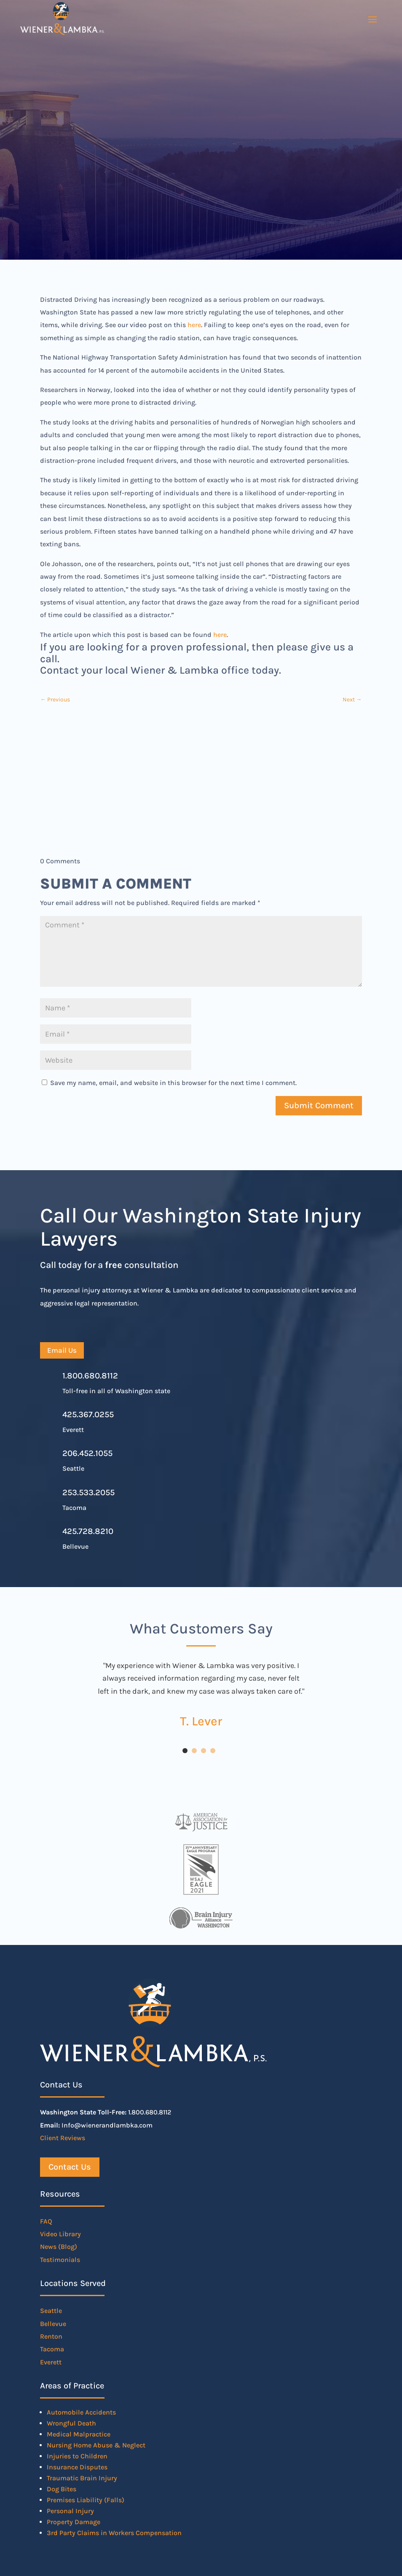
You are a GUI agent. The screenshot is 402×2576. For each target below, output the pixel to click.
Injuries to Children (77, 2456)
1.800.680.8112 (90, 1376)
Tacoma (52, 2349)
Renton (51, 2336)
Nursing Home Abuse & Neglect (96, 2445)
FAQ (46, 2221)
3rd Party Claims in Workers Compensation (114, 2533)
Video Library (60, 2234)
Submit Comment (319, 1105)
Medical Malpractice (78, 2434)
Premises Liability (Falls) (85, 2500)
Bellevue (53, 2324)
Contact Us (69, 2167)
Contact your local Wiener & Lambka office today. (160, 670)
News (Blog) (58, 2247)
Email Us (62, 1350)
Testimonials (60, 2260)
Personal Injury (70, 2511)
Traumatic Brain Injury (82, 2478)
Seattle (51, 2311)
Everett (51, 2362)
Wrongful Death (71, 2423)
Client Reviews (62, 2138)
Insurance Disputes (77, 2467)
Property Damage (73, 2522)
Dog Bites (61, 2489)
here (194, 325)
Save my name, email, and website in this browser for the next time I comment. (173, 1083)
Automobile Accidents (81, 2412)
